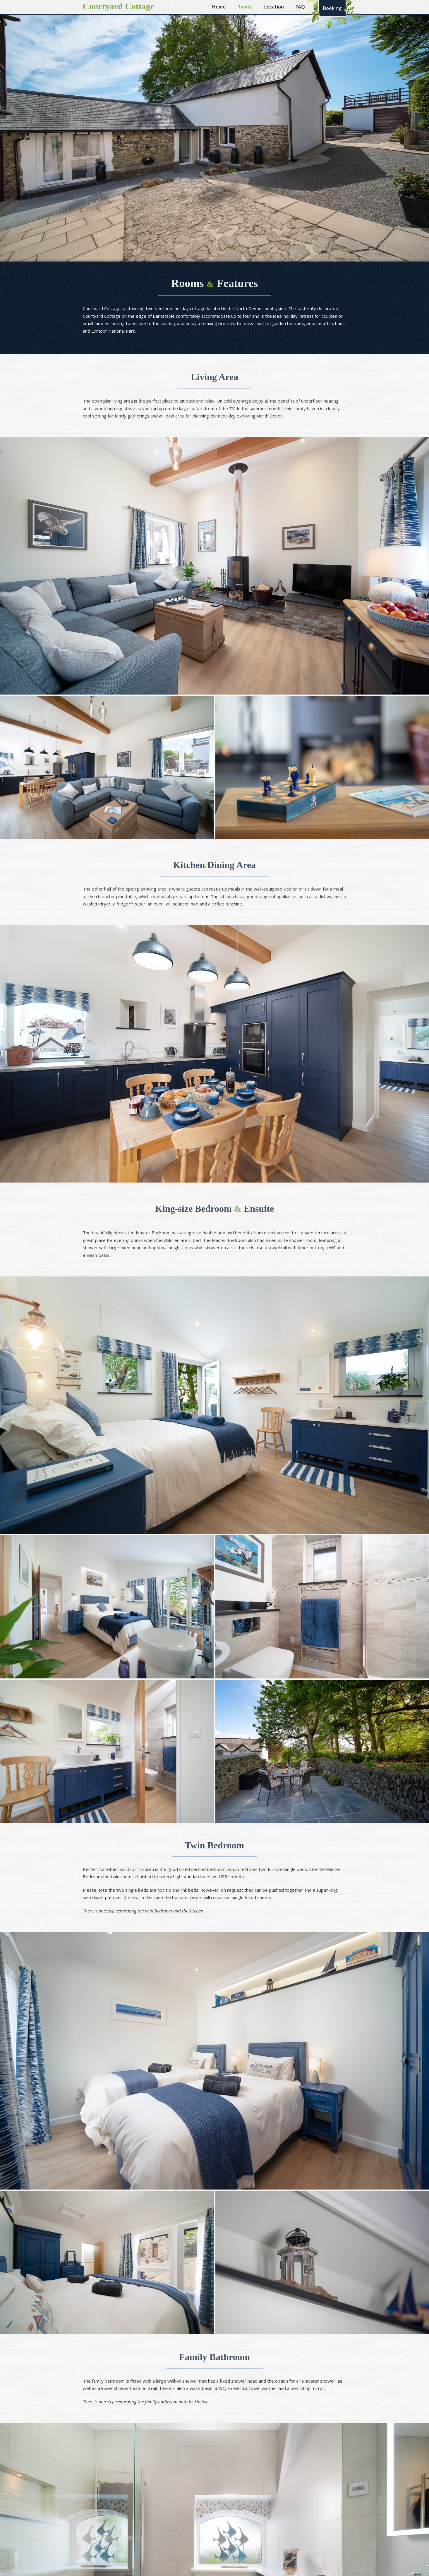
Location (274, 7)
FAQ (300, 7)
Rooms (245, 7)
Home (219, 7)
